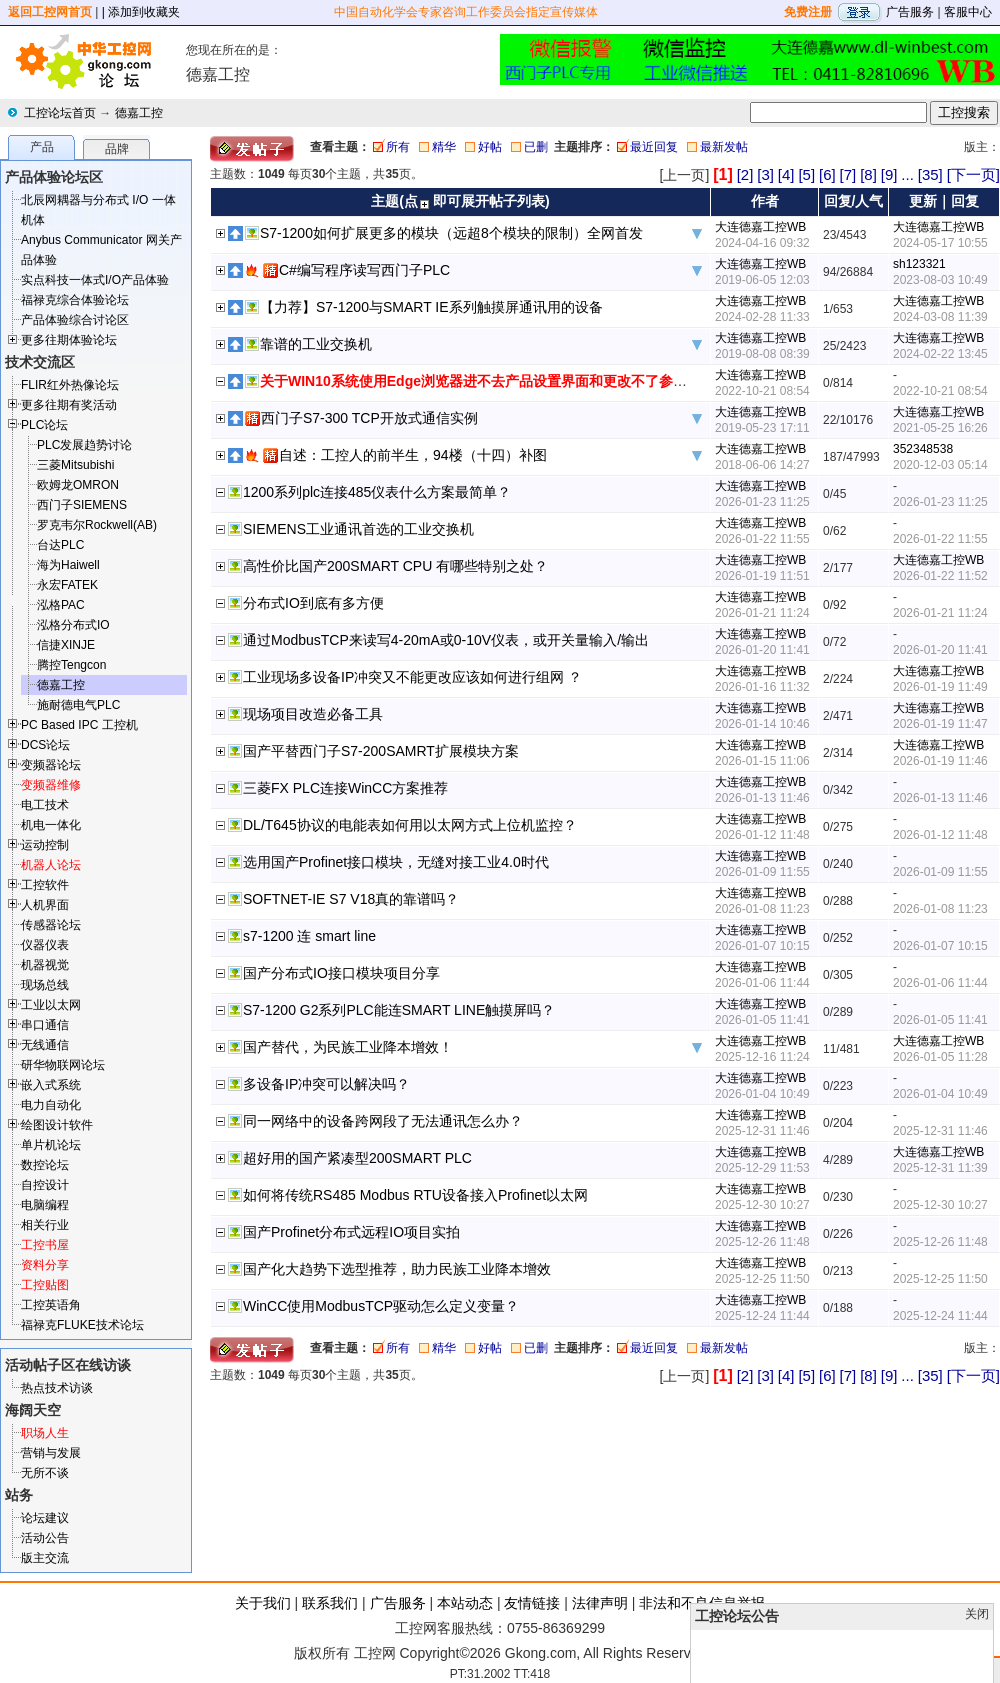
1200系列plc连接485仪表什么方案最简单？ (377, 492)
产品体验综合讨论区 (75, 320)
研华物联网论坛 (63, 1065)
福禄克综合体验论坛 (75, 300)
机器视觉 (45, 965)
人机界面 (45, 905)
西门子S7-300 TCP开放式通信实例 (369, 418)
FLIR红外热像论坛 (70, 385)
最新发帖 (724, 147)
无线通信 (45, 1045)
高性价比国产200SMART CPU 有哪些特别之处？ (395, 566)
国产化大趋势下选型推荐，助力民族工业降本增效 (397, 1269)
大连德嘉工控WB (760, 227)
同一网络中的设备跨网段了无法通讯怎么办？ (383, 1121)
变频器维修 (51, 785)
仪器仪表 (45, 945)
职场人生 (45, 1433)
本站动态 (465, 1603)
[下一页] (973, 174)
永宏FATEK (67, 585)
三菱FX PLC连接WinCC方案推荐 (345, 788)
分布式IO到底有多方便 (313, 603)
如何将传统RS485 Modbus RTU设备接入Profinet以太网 (415, 1195)
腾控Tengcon (71, 665)
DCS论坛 (45, 745)
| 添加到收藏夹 (141, 12)
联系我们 (330, 1603)
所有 (398, 147)
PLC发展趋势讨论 (84, 445)
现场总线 (45, 985)
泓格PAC (61, 605)
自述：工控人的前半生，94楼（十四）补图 (413, 455)
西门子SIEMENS (82, 505)
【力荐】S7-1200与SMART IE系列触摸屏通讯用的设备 (431, 307)
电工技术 (45, 805)
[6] (827, 174)
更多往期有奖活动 (69, 405)
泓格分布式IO (73, 625)
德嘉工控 (139, 113)
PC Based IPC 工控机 (79, 725)
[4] (786, 174)
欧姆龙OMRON (78, 485)
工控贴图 (45, 1285)
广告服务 (910, 12)
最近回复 (654, 147)
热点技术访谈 (57, 1388)
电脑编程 (45, 1205)
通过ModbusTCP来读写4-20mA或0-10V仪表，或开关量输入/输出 (446, 640)
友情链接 (532, 1603)
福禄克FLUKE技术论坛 (82, 1325)
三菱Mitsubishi (75, 465)
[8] (868, 174)
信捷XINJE (66, 645)
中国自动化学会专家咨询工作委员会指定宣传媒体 (466, 12)
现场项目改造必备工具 (313, 714)
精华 (444, 147)
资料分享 (45, 1265)
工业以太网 (51, 1005)
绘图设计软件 (57, 1125)
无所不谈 (45, 1473)
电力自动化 (51, 1105)
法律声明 (600, 1603)
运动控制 (45, 845)
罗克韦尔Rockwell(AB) (97, 525)
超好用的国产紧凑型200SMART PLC (357, 1158)
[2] (745, 174)
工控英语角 (51, 1305)
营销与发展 (51, 1453)
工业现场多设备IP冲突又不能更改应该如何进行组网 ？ (412, 677)
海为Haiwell (68, 565)
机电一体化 (51, 825)
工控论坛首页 (60, 113)
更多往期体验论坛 (69, 340)
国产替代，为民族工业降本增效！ (348, 1047)
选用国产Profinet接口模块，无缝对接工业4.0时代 (396, 862)
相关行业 (45, 1225)
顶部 (948, 1670)
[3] (765, 174)
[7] (848, 174)
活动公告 (45, 1538)
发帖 (980, 1670)
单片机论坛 (51, 1145)
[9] (889, 174)
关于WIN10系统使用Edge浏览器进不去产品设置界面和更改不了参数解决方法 (501, 381)
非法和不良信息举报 (702, 1603)
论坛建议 (45, 1518)
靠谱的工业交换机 (316, 344)
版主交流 (45, 1558)
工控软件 (45, 885)
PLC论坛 (44, 425)
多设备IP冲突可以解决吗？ (326, 1084)
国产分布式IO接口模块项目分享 (341, 973)
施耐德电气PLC (78, 705)
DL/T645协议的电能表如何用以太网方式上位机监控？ (410, 825)
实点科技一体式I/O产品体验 (95, 280)
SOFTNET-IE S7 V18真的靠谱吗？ (351, 899)
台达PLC (60, 545)
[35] (930, 174)
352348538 (923, 449)
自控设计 (45, 1185)
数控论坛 (45, 1165)
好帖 (490, 147)
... (907, 174)
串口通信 (45, 1025)
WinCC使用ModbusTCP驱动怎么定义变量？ (381, 1306)
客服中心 (968, 12)
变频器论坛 (51, 765)
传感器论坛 (51, 925)
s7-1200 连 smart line (309, 936)
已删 (536, 147)
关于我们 (263, 1603)
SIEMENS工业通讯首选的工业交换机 (358, 529)
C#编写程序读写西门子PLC (364, 270)
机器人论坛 (51, 865)
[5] (806, 174)
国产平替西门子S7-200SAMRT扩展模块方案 (381, 751)
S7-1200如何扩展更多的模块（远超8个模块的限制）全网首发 (451, 233)
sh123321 (919, 264)
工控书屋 (45, 1245)
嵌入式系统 (51, 1085)
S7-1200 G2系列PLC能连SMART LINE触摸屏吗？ (399, 1010)
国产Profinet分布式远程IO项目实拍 (351, 1232)
